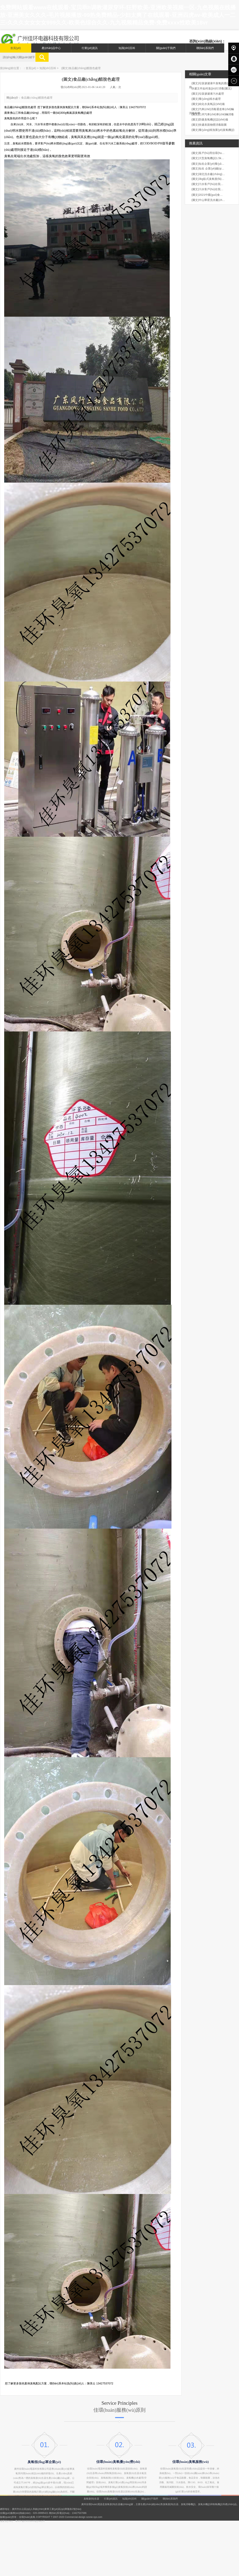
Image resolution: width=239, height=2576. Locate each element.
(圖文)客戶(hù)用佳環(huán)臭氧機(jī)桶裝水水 (208, 153)
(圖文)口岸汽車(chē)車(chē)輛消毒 (212, 114)
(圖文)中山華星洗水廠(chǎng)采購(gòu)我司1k (208, 200)
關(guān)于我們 (165, 48)
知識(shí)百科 (127, 48)
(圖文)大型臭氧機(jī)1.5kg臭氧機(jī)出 (208, 158)
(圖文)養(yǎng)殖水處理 (206, 98)
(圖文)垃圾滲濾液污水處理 (207, 93)
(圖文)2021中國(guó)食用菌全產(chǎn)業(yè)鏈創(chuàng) (208, 194)
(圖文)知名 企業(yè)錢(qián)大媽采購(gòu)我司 (208, 168)
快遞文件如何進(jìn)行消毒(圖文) (211, 88)
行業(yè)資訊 (90, 48)
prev (12, 1287)
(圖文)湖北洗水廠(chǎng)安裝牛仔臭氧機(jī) (208, 174)
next (226, 1287)
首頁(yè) (15, 48)
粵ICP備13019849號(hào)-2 (30, 2521)
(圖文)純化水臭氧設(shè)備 (208, 104)
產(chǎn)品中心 (51, 48)
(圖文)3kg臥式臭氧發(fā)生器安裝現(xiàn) (208, 178)
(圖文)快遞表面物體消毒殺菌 (209, 124)
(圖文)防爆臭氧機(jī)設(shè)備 (209, 119)
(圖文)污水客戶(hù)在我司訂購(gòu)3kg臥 (208, 184)
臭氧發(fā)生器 (91, 2498)
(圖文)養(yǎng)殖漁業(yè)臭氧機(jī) (212, 129)
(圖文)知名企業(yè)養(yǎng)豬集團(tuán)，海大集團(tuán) (208, 163)
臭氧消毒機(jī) (188, 2504)
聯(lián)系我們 (205, 48)
